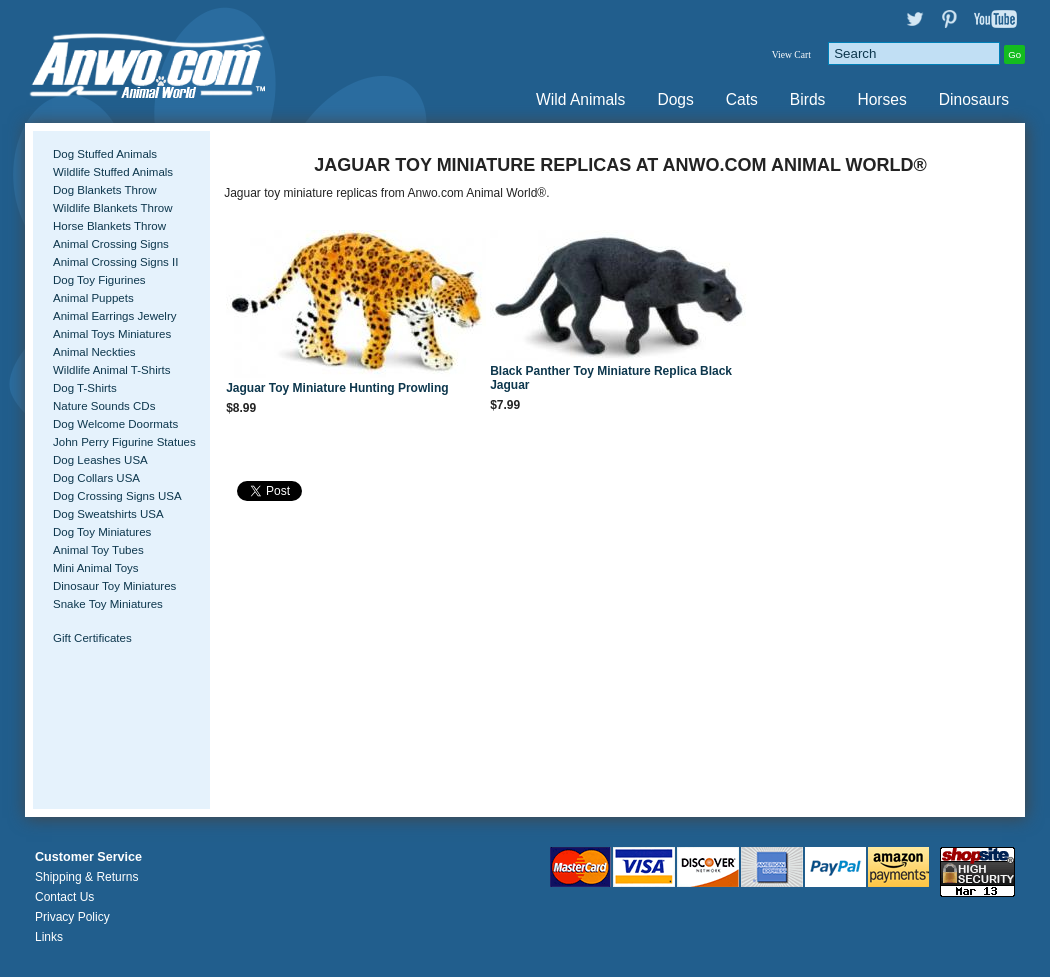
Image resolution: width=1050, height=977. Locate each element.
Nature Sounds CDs (104, 406)
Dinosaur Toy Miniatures (114, 586)
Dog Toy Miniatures (102, 532)
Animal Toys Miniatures (112, 334)
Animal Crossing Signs (111, 244)
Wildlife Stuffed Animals (113, 172)
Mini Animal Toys (96, 568)
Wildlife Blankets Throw (112, 208)
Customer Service (88, 857)
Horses (881, 99)
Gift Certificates (92, 638)
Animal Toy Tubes (98, 550)
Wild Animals (580, 99)
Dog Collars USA (96, 478)
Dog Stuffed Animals (105, 154)
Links (49, 937)
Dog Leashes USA (100, 460)
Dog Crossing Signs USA (117, 496)
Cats (742, 99)
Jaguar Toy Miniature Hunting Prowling (337, 388)
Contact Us (64, 897)
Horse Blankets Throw (109, 226)
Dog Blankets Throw (104, 190)
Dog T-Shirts (85, 388)
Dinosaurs (974, 99)
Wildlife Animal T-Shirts (112, 370)
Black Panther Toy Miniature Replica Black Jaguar (611, 378)
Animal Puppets (93, 298)
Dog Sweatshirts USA (108, 514)
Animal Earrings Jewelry (115, 316)
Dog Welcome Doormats (115, 424)
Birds (808, 99)
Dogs (675, 99)
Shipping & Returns (86, 877)
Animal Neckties (94, 352)
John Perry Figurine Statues (124, 442)
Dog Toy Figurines (99, 280)
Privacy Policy (72, 917)
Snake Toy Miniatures (108, 604)
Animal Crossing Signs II (115, 262)
